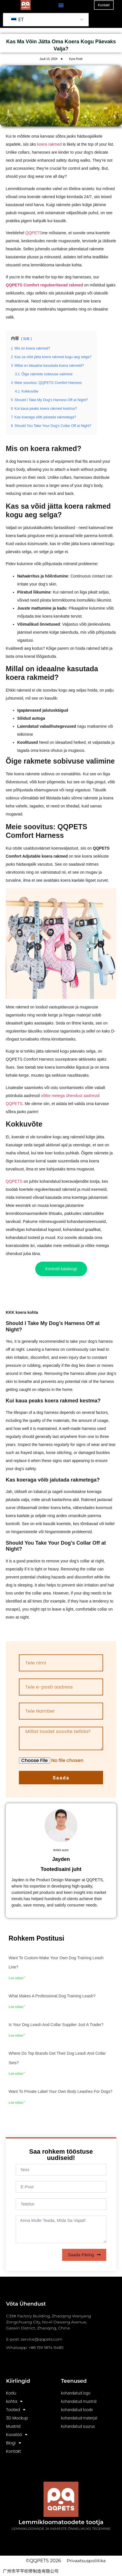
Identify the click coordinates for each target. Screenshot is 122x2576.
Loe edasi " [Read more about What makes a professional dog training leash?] (17, 2007)
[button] (61, 5)
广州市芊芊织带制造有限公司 (31, 2571)
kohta (14, 2402)
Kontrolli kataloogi (61, 1268)
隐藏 (26, 338)
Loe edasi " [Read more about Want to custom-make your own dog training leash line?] (17, 1978)
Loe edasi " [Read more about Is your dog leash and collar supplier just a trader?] (17, 2036)
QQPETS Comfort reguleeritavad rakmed (44, 285)
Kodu (11, 2393)
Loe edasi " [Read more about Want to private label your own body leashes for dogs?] (17, 2103)
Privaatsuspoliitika (86, 2560)
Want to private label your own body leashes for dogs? (61, 2091)
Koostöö (16, 2435)
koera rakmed (49, 144)
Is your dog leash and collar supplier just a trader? (56, 2024)
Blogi (13, 2443)
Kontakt (13, 2451)
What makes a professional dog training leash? (52, 1996)
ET (17, 19)
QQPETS (33, 233)
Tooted (15, 2410)
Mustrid (13, 2426)
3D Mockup (17, 2418)
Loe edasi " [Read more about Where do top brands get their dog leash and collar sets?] (17, 2074)
